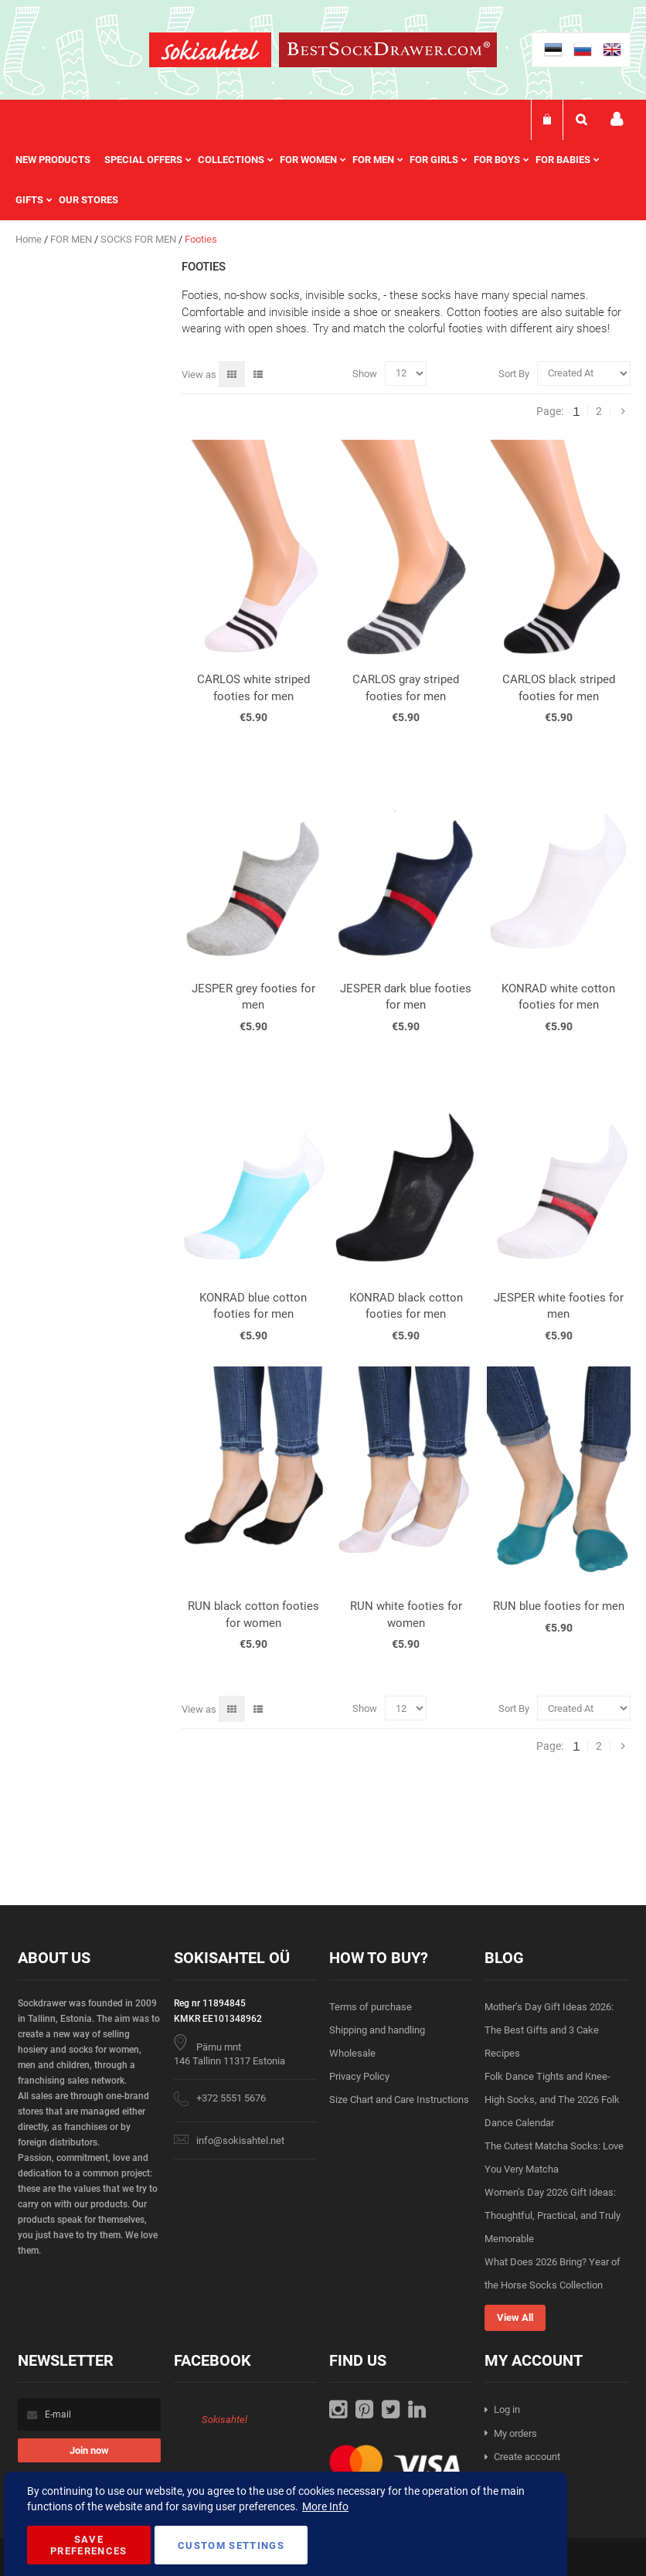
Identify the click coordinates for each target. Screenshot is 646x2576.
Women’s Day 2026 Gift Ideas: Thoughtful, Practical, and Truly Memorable (552, 2215)
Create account (527, 2456)
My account (616, 119)
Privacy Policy (359, 2076)
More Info (325, 2506)
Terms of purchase (370, 2007)
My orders (515, 2433)
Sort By (513, 373)
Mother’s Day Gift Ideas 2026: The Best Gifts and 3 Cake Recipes (549, 2030)
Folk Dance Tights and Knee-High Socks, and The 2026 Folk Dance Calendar (552, 2100)
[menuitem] (59, 160)
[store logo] (210, 52)
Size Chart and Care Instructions (399, 2099)
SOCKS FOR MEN (139, 239)
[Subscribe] (89, 2450)
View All (515, 2317)
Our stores (88, 200)
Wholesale (352, 2053)
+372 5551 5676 (231, 2098)
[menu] (323, 180)
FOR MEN (72, 239)
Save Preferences (89, 2545)
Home (29, 239)
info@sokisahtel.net (240, 2140)
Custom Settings (231, 2545)
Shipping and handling (377, 2030)
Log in (507, 2409)
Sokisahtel (224, 2419)
